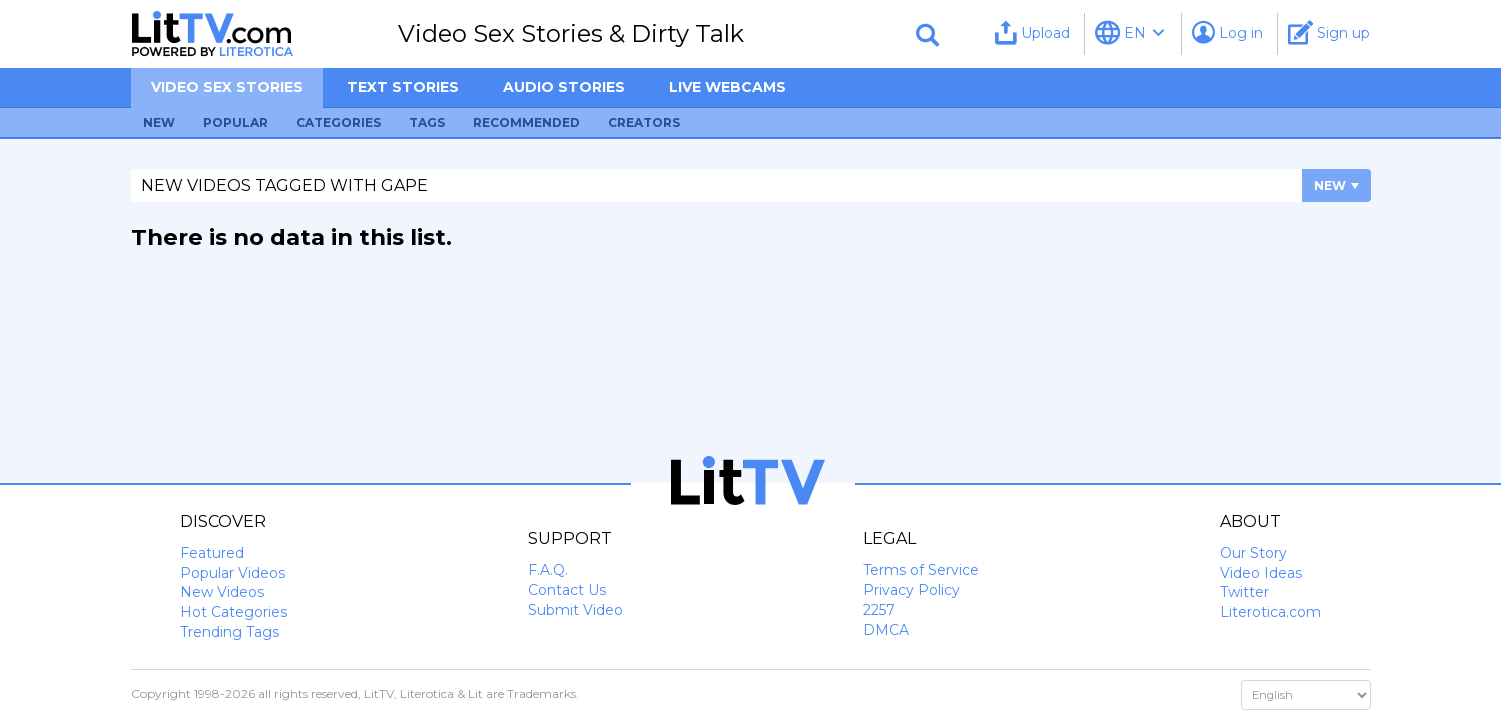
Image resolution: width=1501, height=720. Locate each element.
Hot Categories (233, 612)
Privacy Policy (911, 590)
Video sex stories (227, 87)
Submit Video (575, 610)
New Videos (222, 592)
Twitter (1244, 592)
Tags (427, 122)
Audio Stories (564, 87)
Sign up (1329, 32)
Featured (212, 553)
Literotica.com (1270, 612)
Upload (1032, 32)
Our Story (1253, 553)
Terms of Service (921, 570)
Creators (644, 122)
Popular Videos (232, 573)
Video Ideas (1261, 573)
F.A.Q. (548, 570)
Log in (1227, 32)
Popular (235, 122)
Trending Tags (229, 632)
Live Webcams (727, 87)
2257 (879, 610)
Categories (338, 122)
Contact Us (567, 590)
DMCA (886, 630)
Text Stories (403, 87)
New (159, 122)
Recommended (526, 122)
